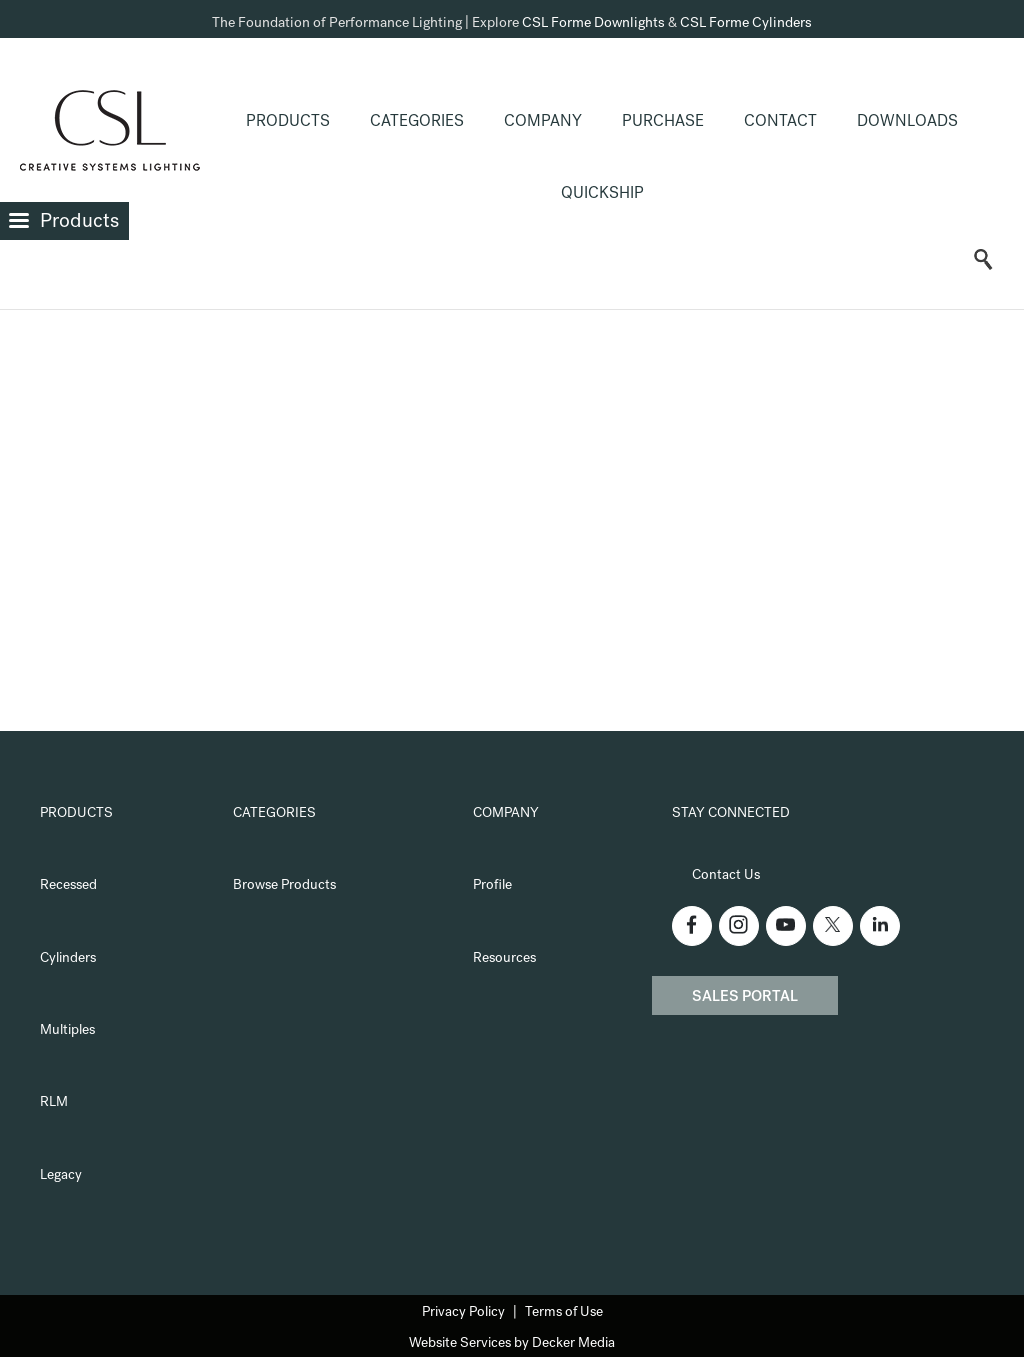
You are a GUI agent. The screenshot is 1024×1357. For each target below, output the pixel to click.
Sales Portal (745, 998)
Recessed (68, 886)
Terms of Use (564, 1313)
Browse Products (284, 886)
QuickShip (602, 195)
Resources (504, 959)
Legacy (61, 1176)
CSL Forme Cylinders (746, 24)
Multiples (67, 1031)
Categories (417, 123)
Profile (492, 886)
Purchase (663, 123)
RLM (54, 1103)
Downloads (907, 123)
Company (543, 123)
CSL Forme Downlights (593, 24)
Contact (780, 123)
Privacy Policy (463, 1313)
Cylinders (68, 959)
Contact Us (726, 876)
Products (288, 123)
